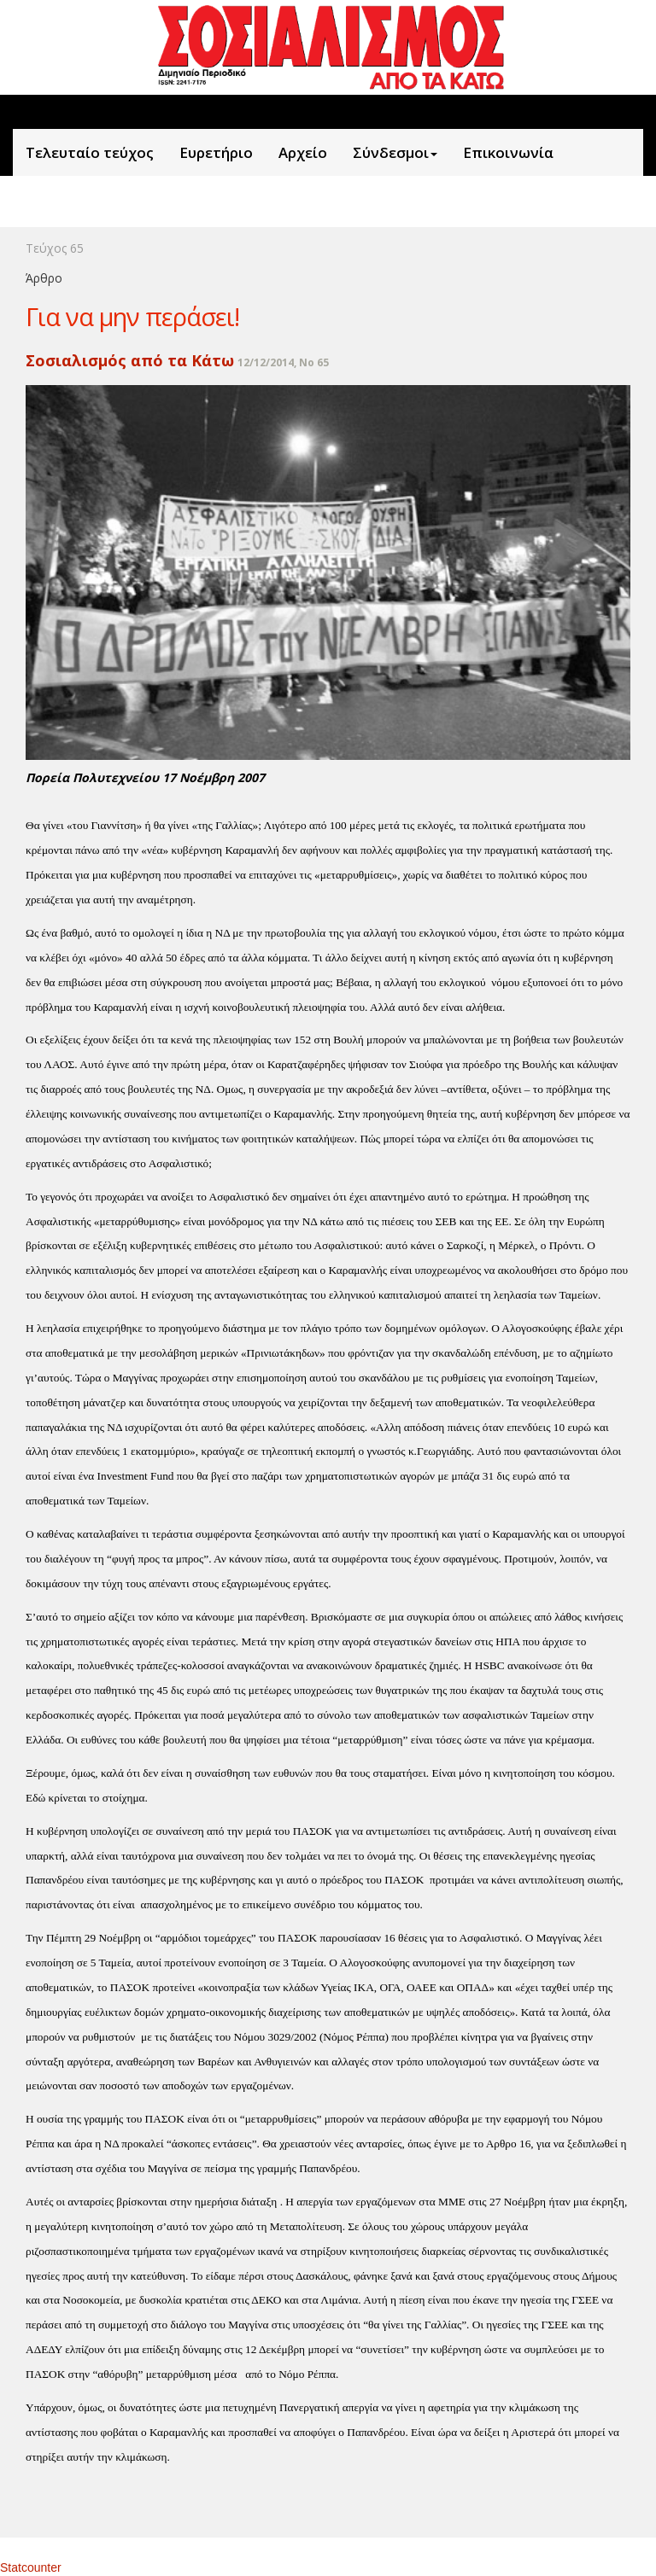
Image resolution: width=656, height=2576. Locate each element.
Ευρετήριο (216, 152)
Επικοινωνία (508, 152)
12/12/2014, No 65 (283, 362)
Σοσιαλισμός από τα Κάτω (130, 360)
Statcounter (31, 2567)
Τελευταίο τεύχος (90, 152)
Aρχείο (302, 152)
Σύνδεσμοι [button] (395, 152)
